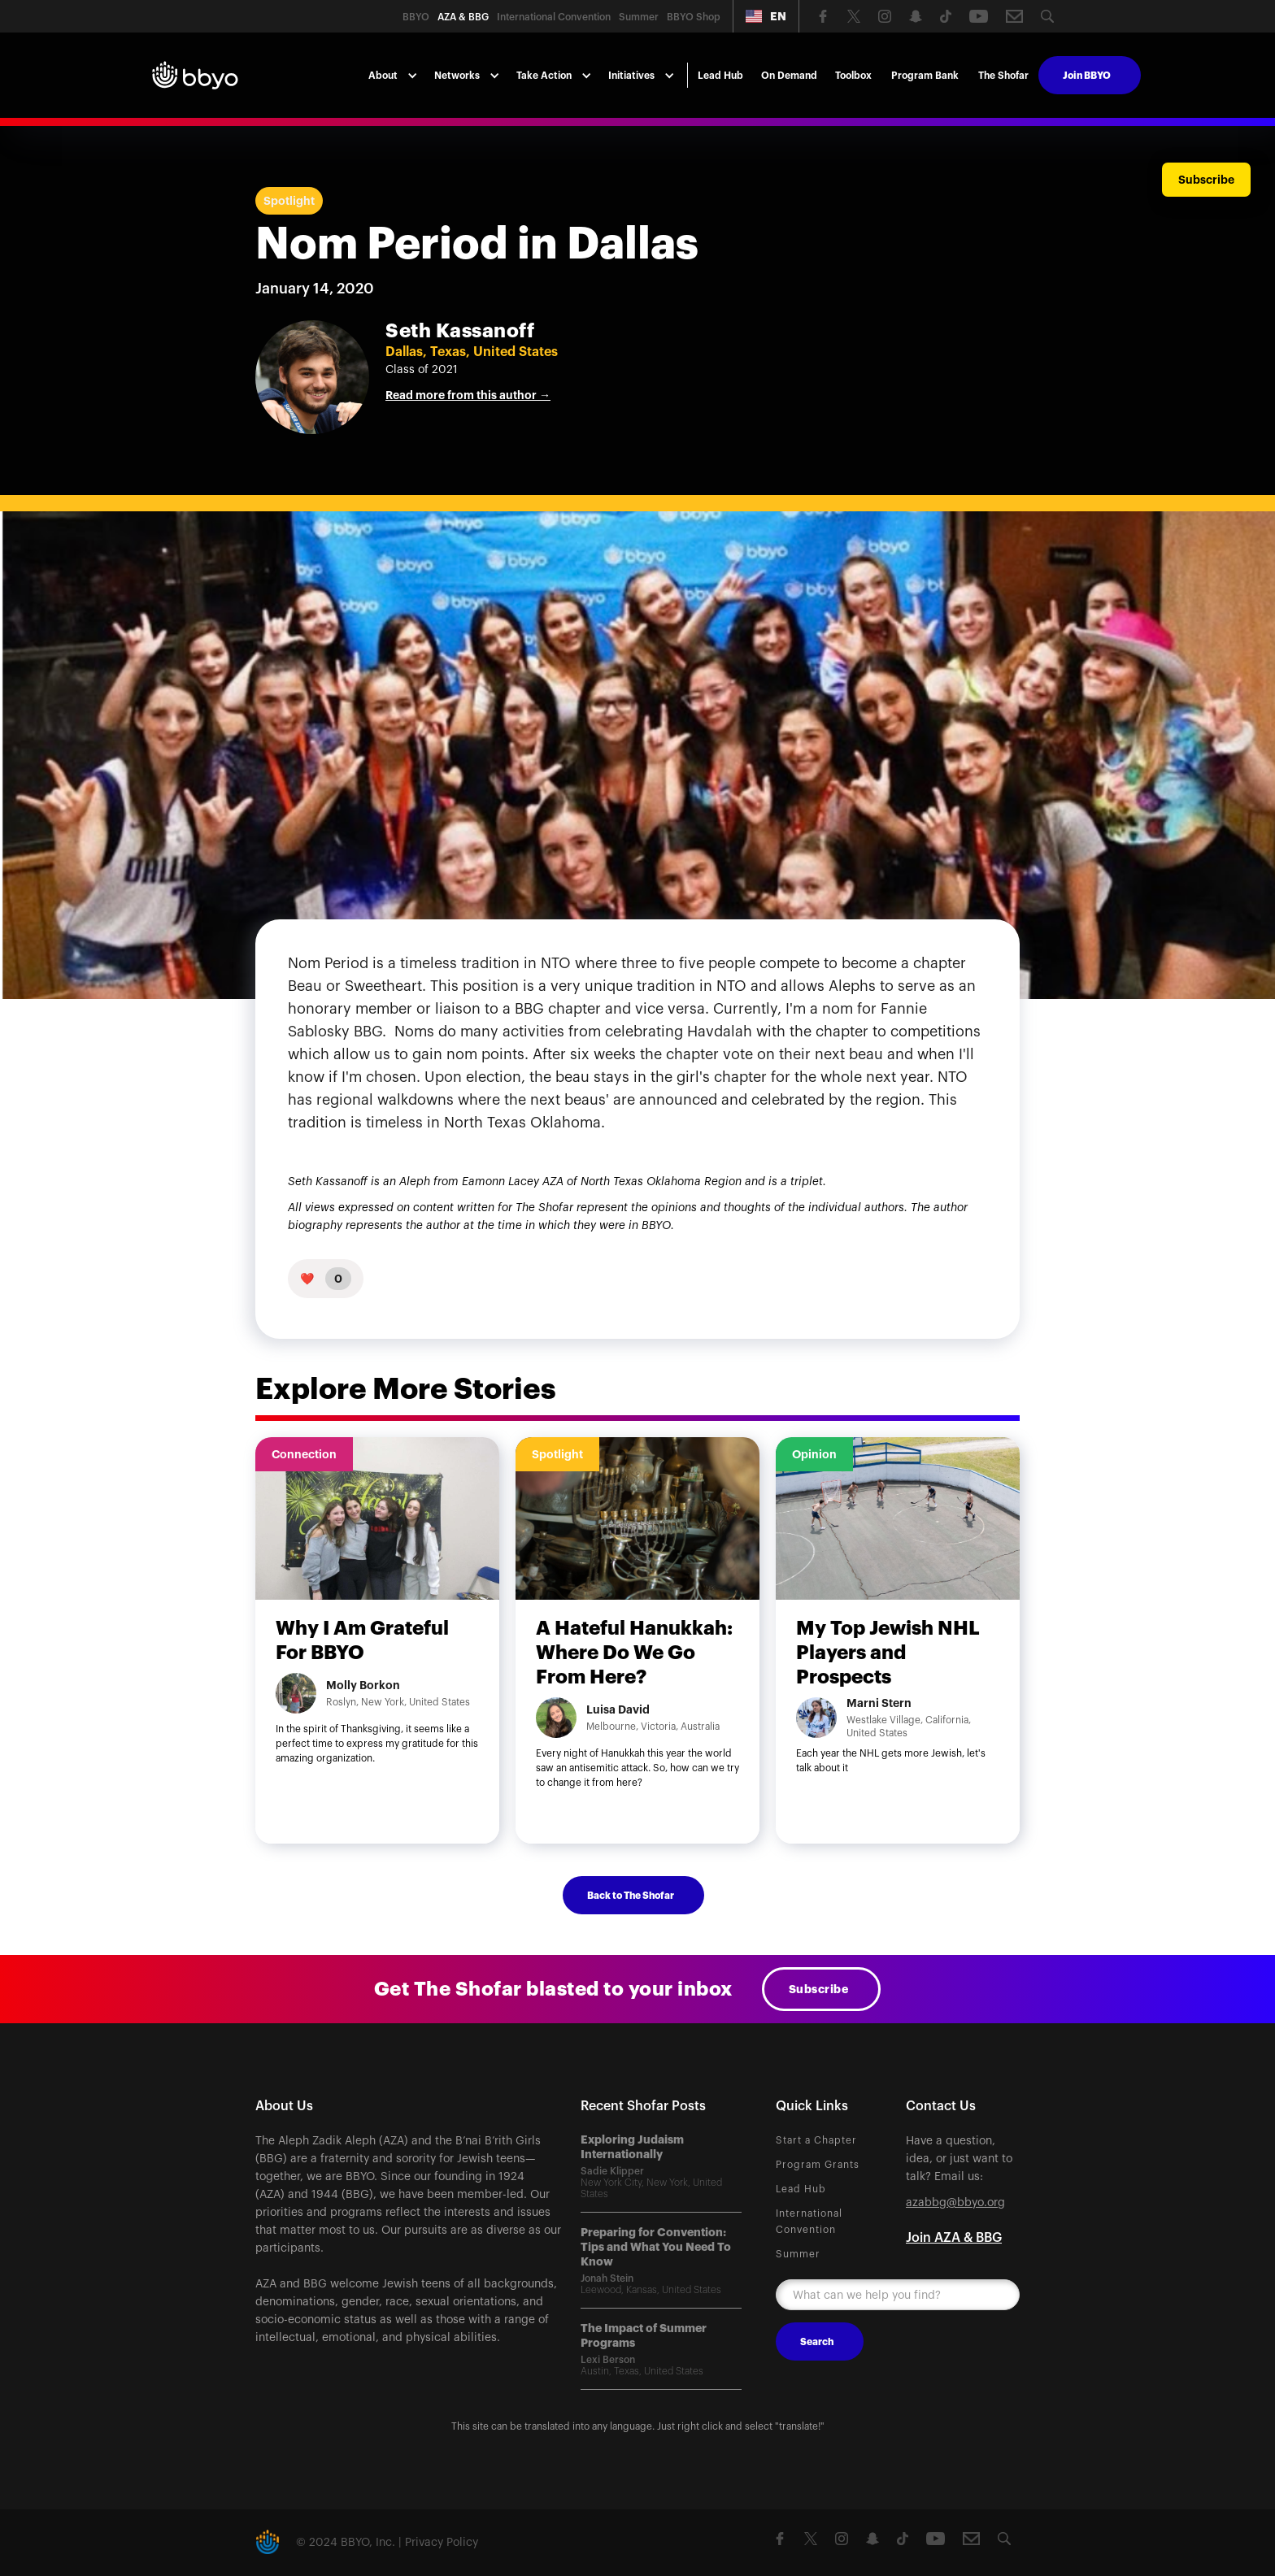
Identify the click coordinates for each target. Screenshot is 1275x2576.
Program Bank (925, 75)
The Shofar (1003, 75)
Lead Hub (720, 75)
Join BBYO (1087, 75)
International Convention (809, 2222)
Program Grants (817, 2165)
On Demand (789, 75)
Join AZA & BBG (954, 2237)
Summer (798, 2254)
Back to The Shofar (630, 1896)
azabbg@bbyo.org (955, 2203)
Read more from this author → (467, 395)
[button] (766, 16)
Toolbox (853, 75)
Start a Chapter (816, 2140)
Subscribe (819, 1989)
